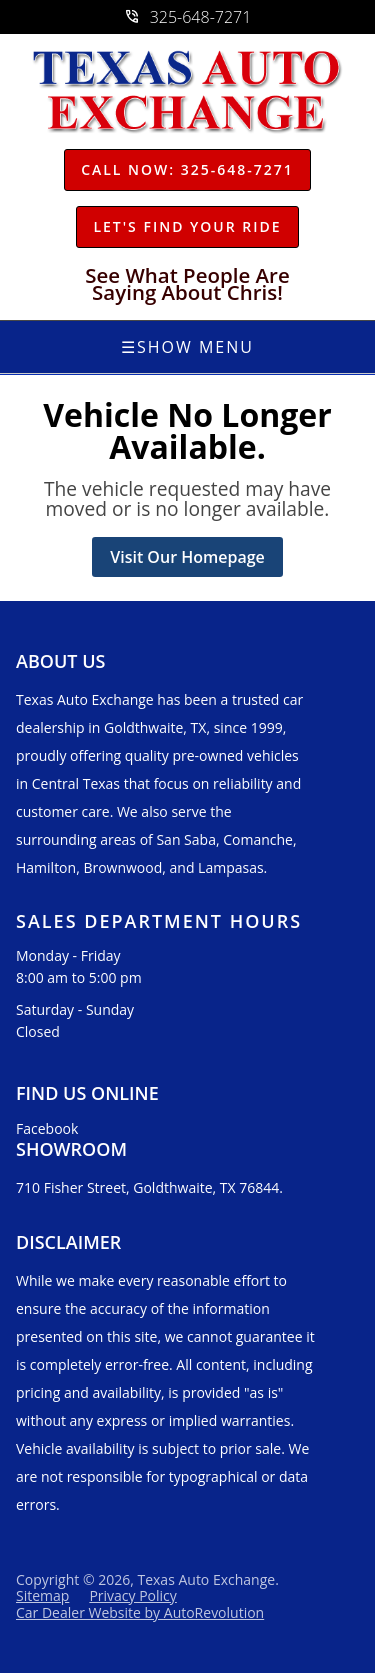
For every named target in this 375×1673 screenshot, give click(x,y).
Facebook (47, 1128)
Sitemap (42, 1595)
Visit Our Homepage (187, 557)
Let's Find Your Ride (187, 226)
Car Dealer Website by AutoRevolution (140, 1612)
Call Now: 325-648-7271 (187, 169)
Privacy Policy (132, 1595)
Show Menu (187, 347)
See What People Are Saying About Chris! (187, 284)
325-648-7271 (188, 17)
